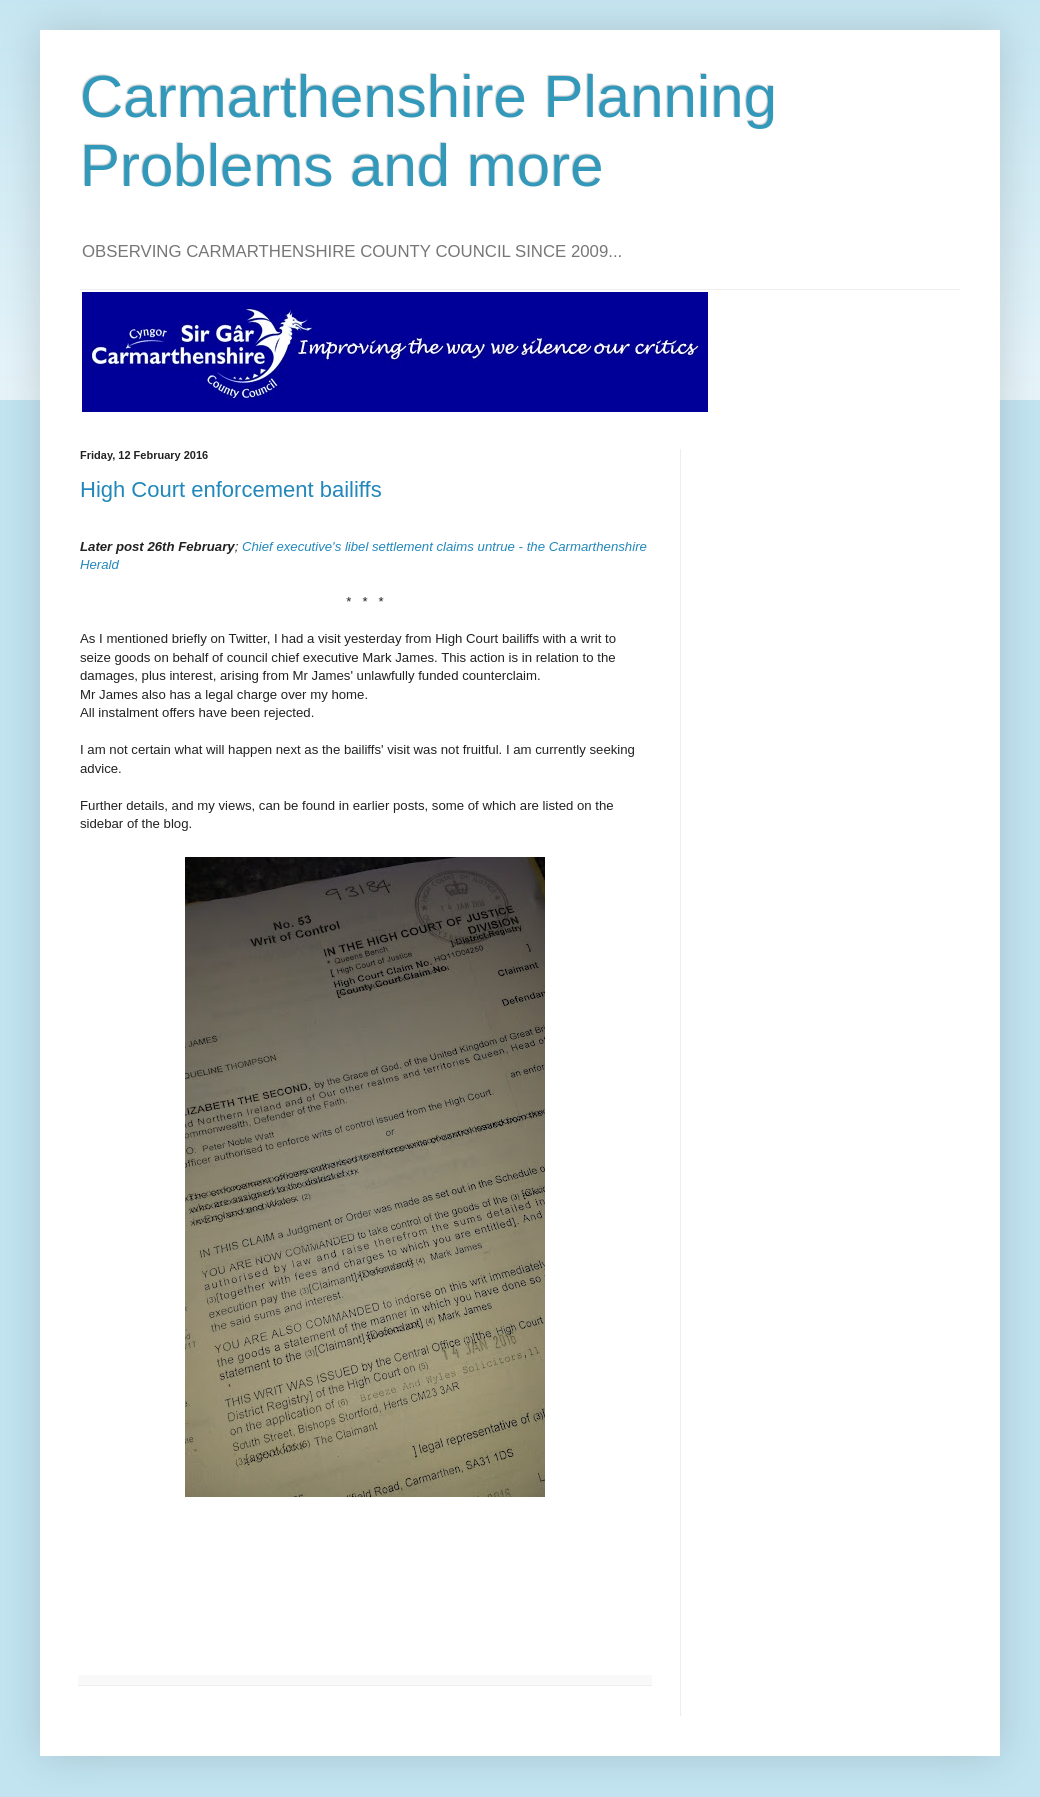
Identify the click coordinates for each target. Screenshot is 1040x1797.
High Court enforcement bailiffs (231, 489)
